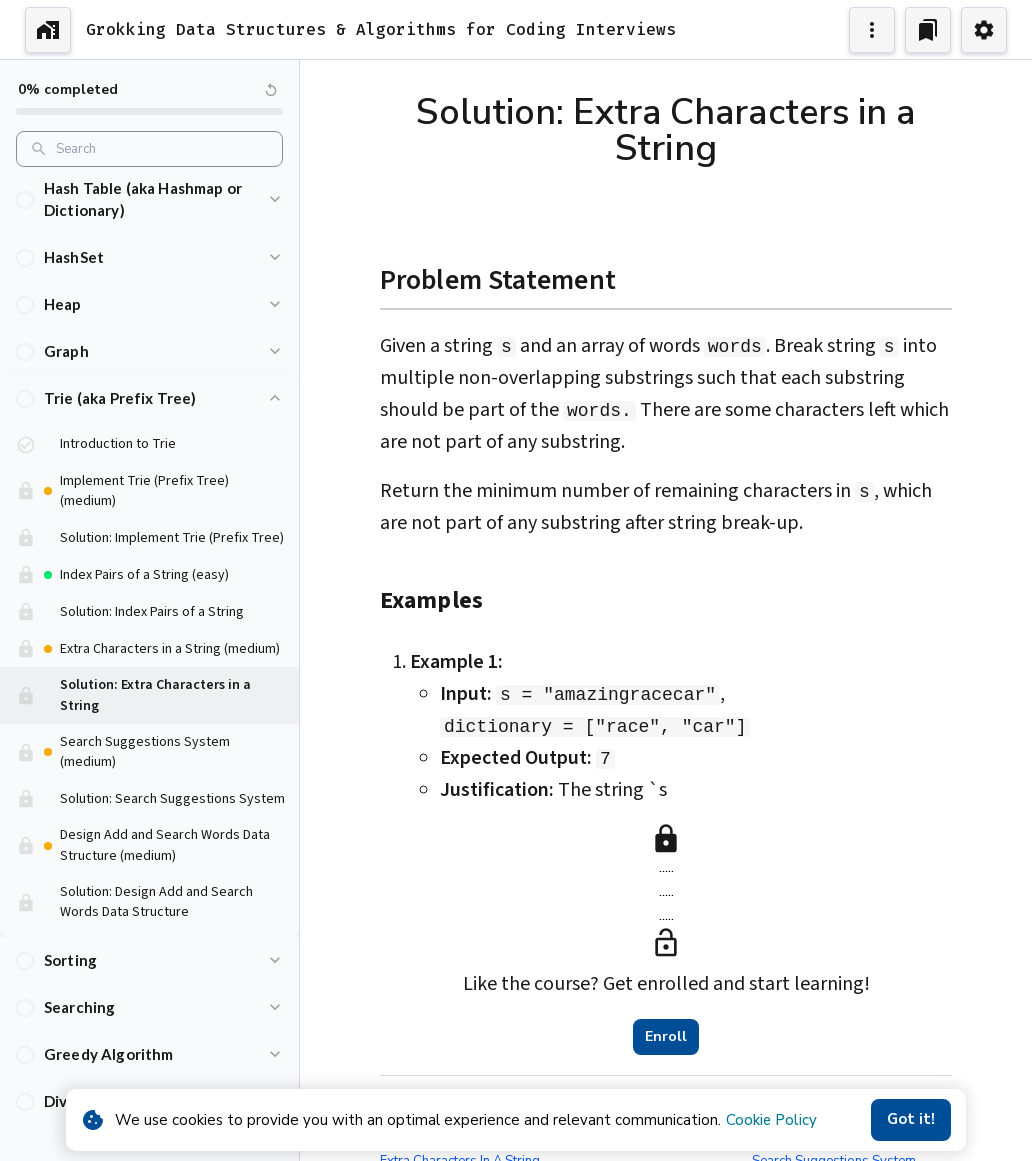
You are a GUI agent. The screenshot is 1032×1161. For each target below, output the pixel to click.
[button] (149, 177)
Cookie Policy (771, 1120)
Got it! (911, 1120)
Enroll (666, 1037)
